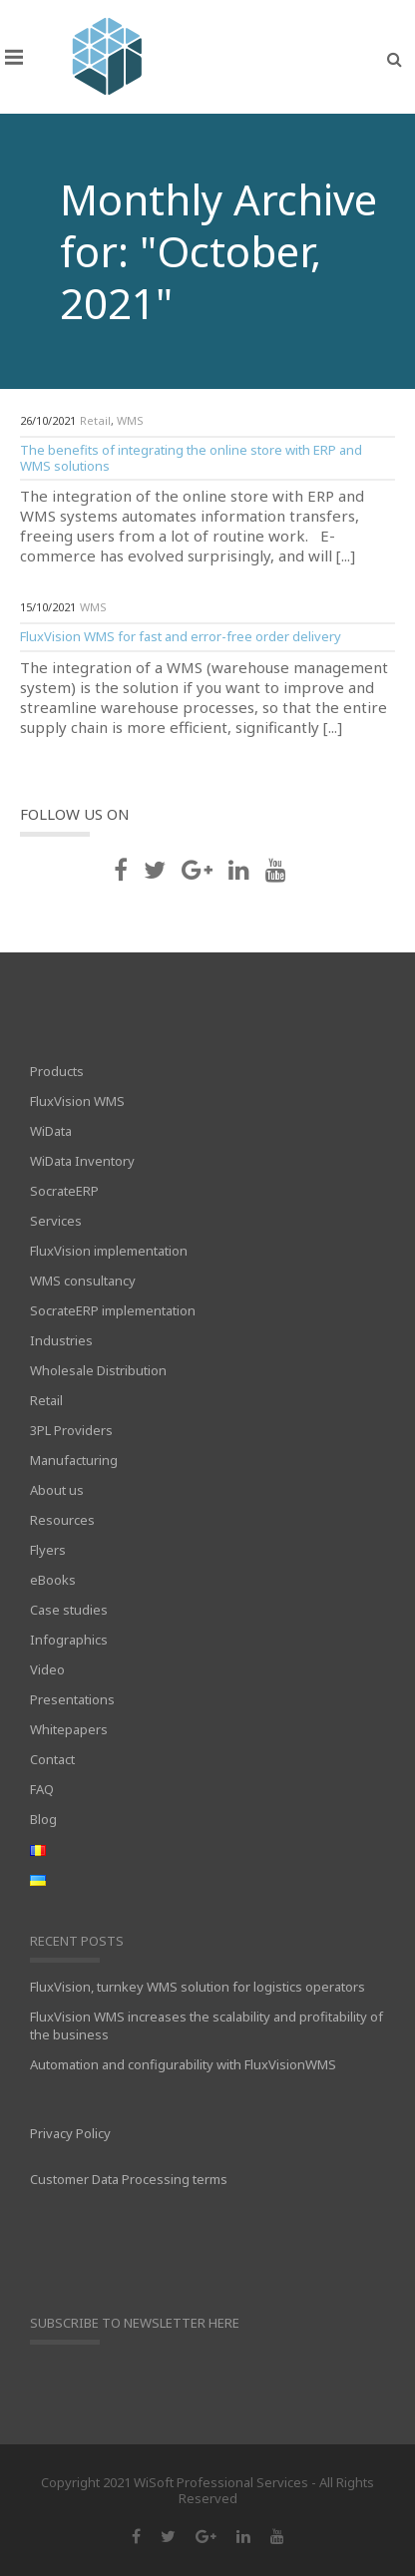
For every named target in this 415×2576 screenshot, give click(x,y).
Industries (61, 1340)
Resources (62, 1520)
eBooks (53, 1580)
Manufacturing (74, 1460)
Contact (52, 1759)
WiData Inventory (82, 1161)
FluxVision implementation (109, 1251)
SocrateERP (64, 1191)
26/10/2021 (48, 420)
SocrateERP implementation (113, 1310)
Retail (95, 420)
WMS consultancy (83, 1280)
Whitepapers (69, 1729)
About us (57, 1490)
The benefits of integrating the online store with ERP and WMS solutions (191, 458)
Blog (43, 1819)
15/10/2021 (48, 606)
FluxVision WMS (77, 1101)
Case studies (69, 1610)
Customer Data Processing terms (128, 2179)
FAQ (42, 1789)
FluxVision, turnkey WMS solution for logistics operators (197, 1987)
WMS (130, 420)
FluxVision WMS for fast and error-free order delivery (180, 636)
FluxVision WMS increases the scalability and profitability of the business (206, 2025)
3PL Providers (71, 1430)
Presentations (72, 1699)
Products (57, 1071)
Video (47, 1669)
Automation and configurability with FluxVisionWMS (183, 2064)
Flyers (48, 1550)
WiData (51, 1131)
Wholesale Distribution (98, 1370)
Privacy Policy (70, 2133)
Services (56, 1221)
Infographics (69, 1640)
